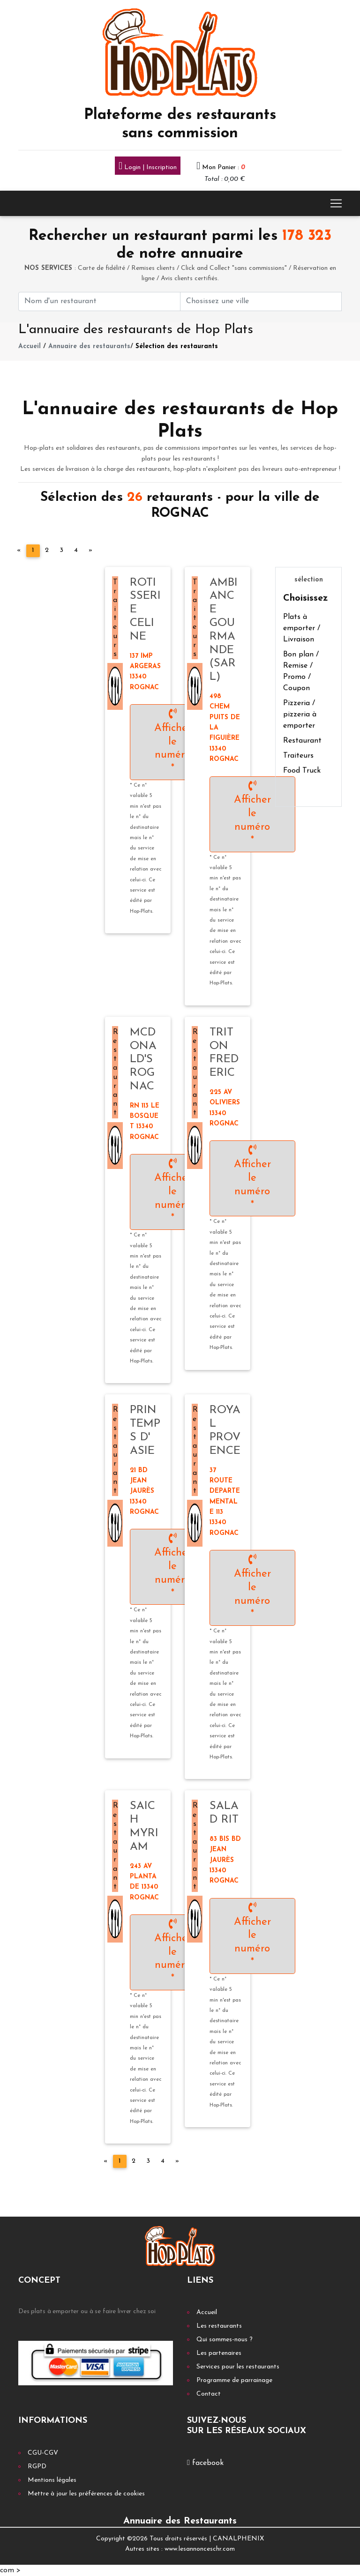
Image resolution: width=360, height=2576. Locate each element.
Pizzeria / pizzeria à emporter (299, 715)
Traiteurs (298, 755)
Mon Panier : (223, 167)
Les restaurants (219, 2326)
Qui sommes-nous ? (224, 2339)
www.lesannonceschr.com (200, 2549)
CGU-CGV (43, 2453)
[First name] (99, 301)
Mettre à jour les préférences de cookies (86, 2493)
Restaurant (302, 741)
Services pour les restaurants (237, 2366)
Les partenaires (218, 2353)
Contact (208, 2393)
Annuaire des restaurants (89, 346)
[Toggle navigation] (336, 203)
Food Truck (302, 770)
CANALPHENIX (238, 2538)
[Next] (90, 551)
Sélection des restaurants (176, 346)
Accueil (29, 346)
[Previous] (19, 551)
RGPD (37, 2466)
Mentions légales (52, 2480)
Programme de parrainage (234, 2380)
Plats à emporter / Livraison (301, 628)
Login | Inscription (148, 166)
